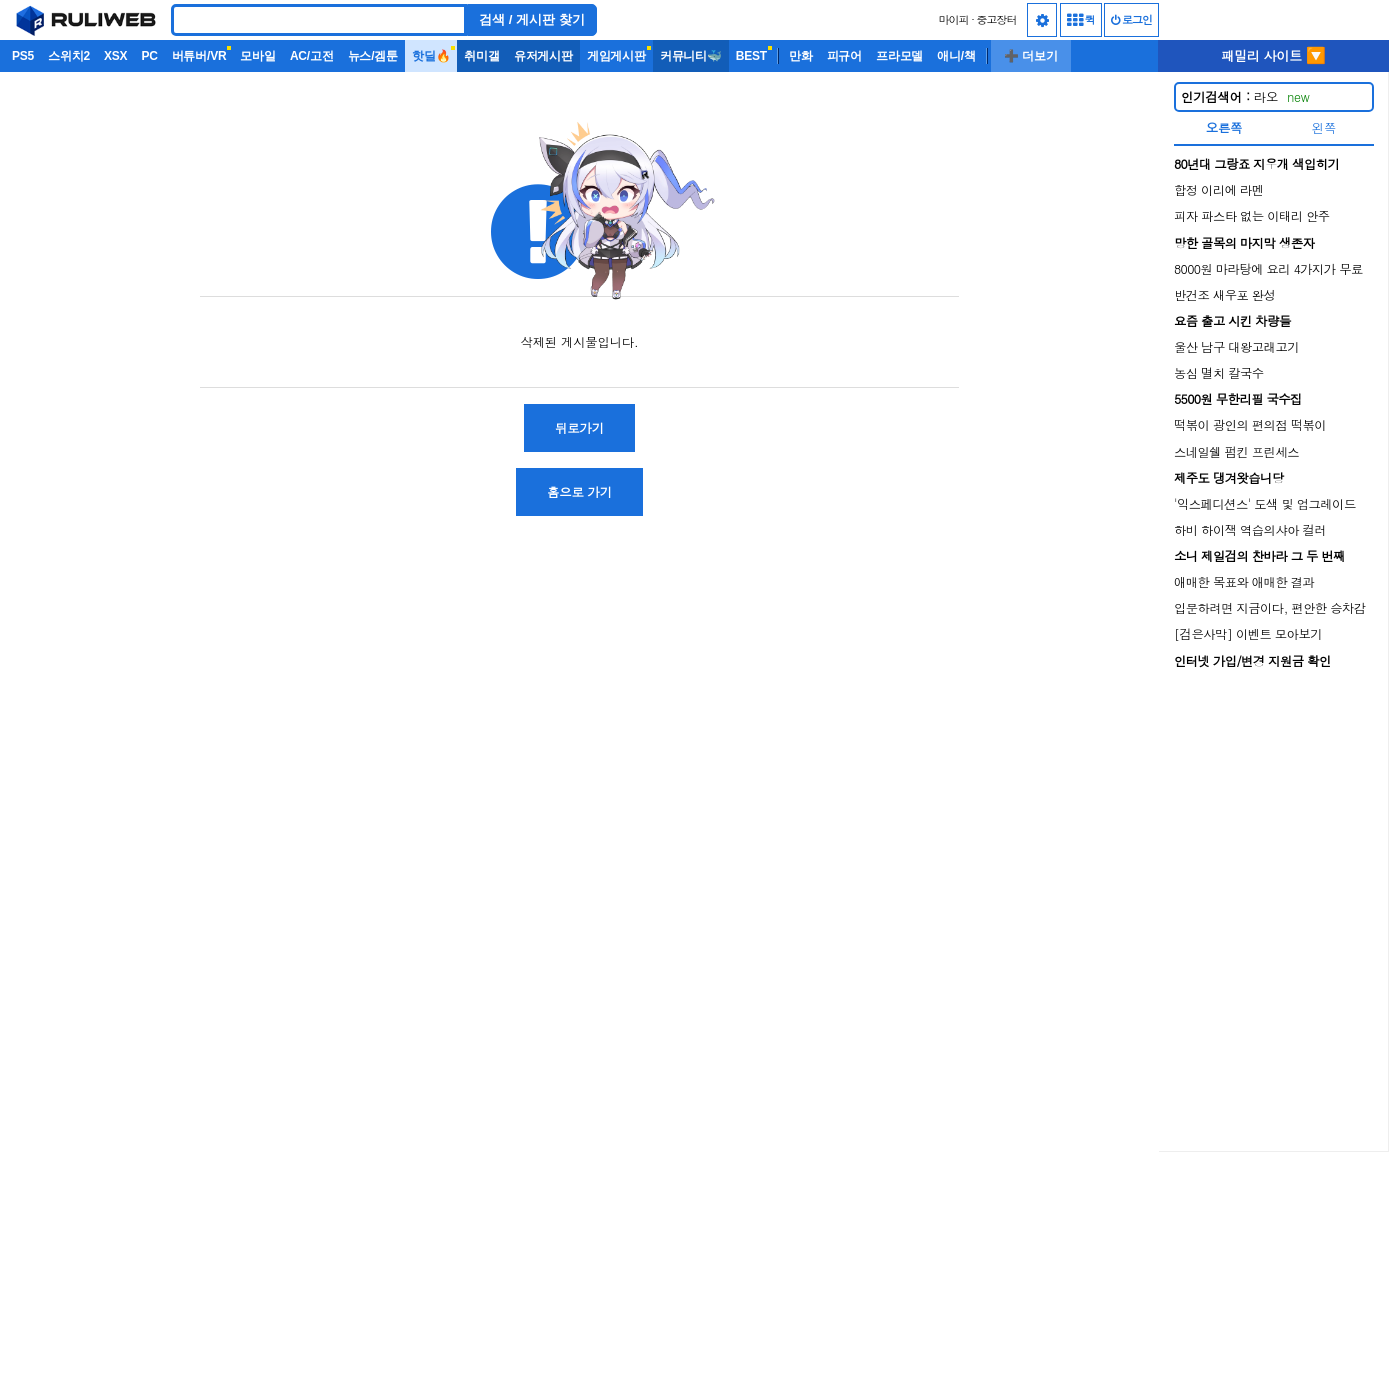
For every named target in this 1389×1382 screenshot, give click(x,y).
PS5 (23, 56)
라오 (1245, 96)
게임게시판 (616, 56)
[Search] (319, 20)
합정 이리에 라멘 (1219, 189)
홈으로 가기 (579, 491)
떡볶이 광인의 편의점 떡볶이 (1250, 424)
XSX (115, 56)
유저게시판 (543, 56)
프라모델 (899, 56)
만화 (801, 56)
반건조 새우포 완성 (1224, 294)
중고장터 (997, 19)
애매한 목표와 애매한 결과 (1244, 581)
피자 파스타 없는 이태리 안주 (1252, 215)
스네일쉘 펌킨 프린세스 (1236, 451)
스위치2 (69, 56)
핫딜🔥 (431, 56)
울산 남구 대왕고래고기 (1236, 346)
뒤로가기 (579, 427)
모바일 (257, 56)
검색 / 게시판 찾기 (532, 19)
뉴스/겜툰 (373, 56)
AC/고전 (312, 56)
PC (149, 56)
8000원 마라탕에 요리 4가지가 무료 (1268, 268)
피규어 (844, 56)
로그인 (1131, 19)
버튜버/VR (199, 56)
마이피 (953, 19)
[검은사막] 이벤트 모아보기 (1248, 633)
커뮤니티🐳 (691, 56)
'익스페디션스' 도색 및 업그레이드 (1265, 503)
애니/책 (956, 56)
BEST (751, 56)
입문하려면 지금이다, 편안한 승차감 (1270, 607)
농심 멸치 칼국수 (1219, 372)
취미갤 (481, 56)
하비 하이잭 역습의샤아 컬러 (1250, 529)
